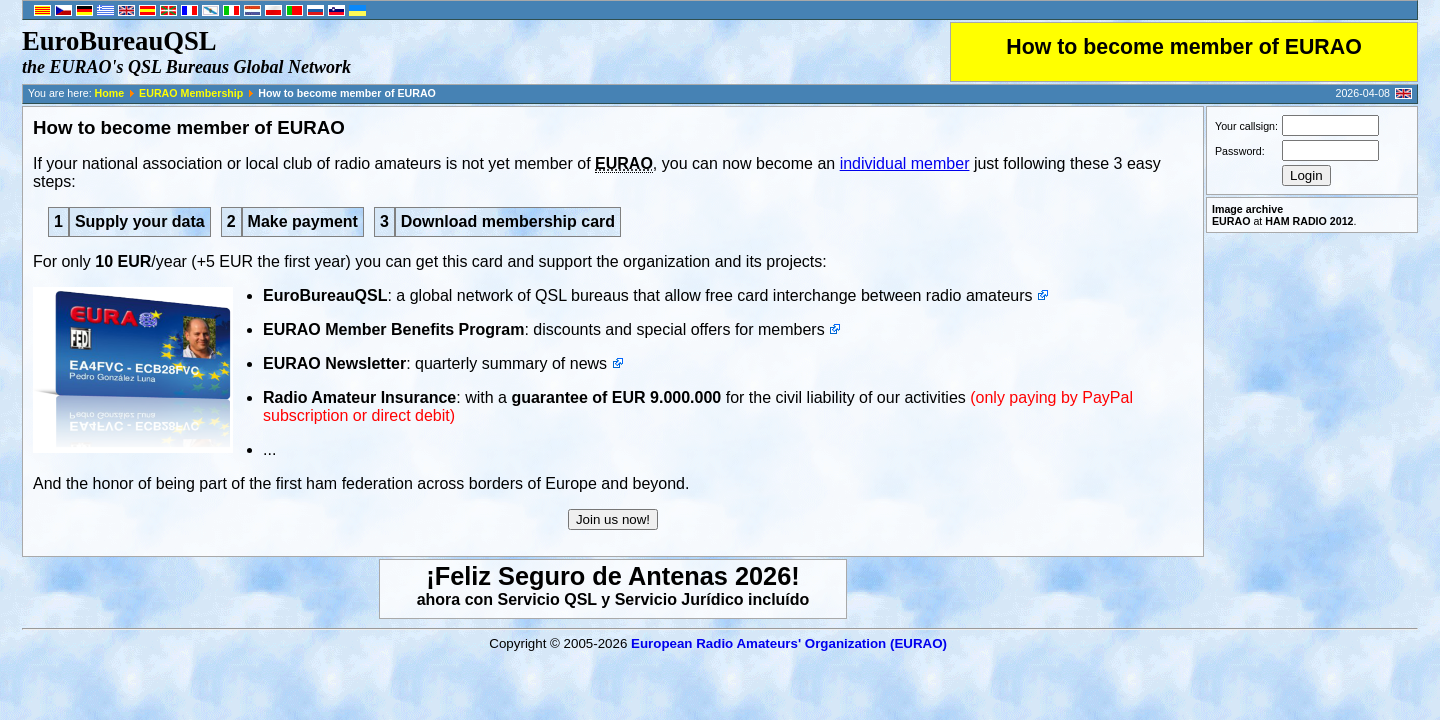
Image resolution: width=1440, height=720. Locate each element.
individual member (905, 163)
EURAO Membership (191, 93)
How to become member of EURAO (1184, 47)
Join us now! (613, 519)
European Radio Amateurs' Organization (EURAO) (789, 643)
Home (110, 93)
